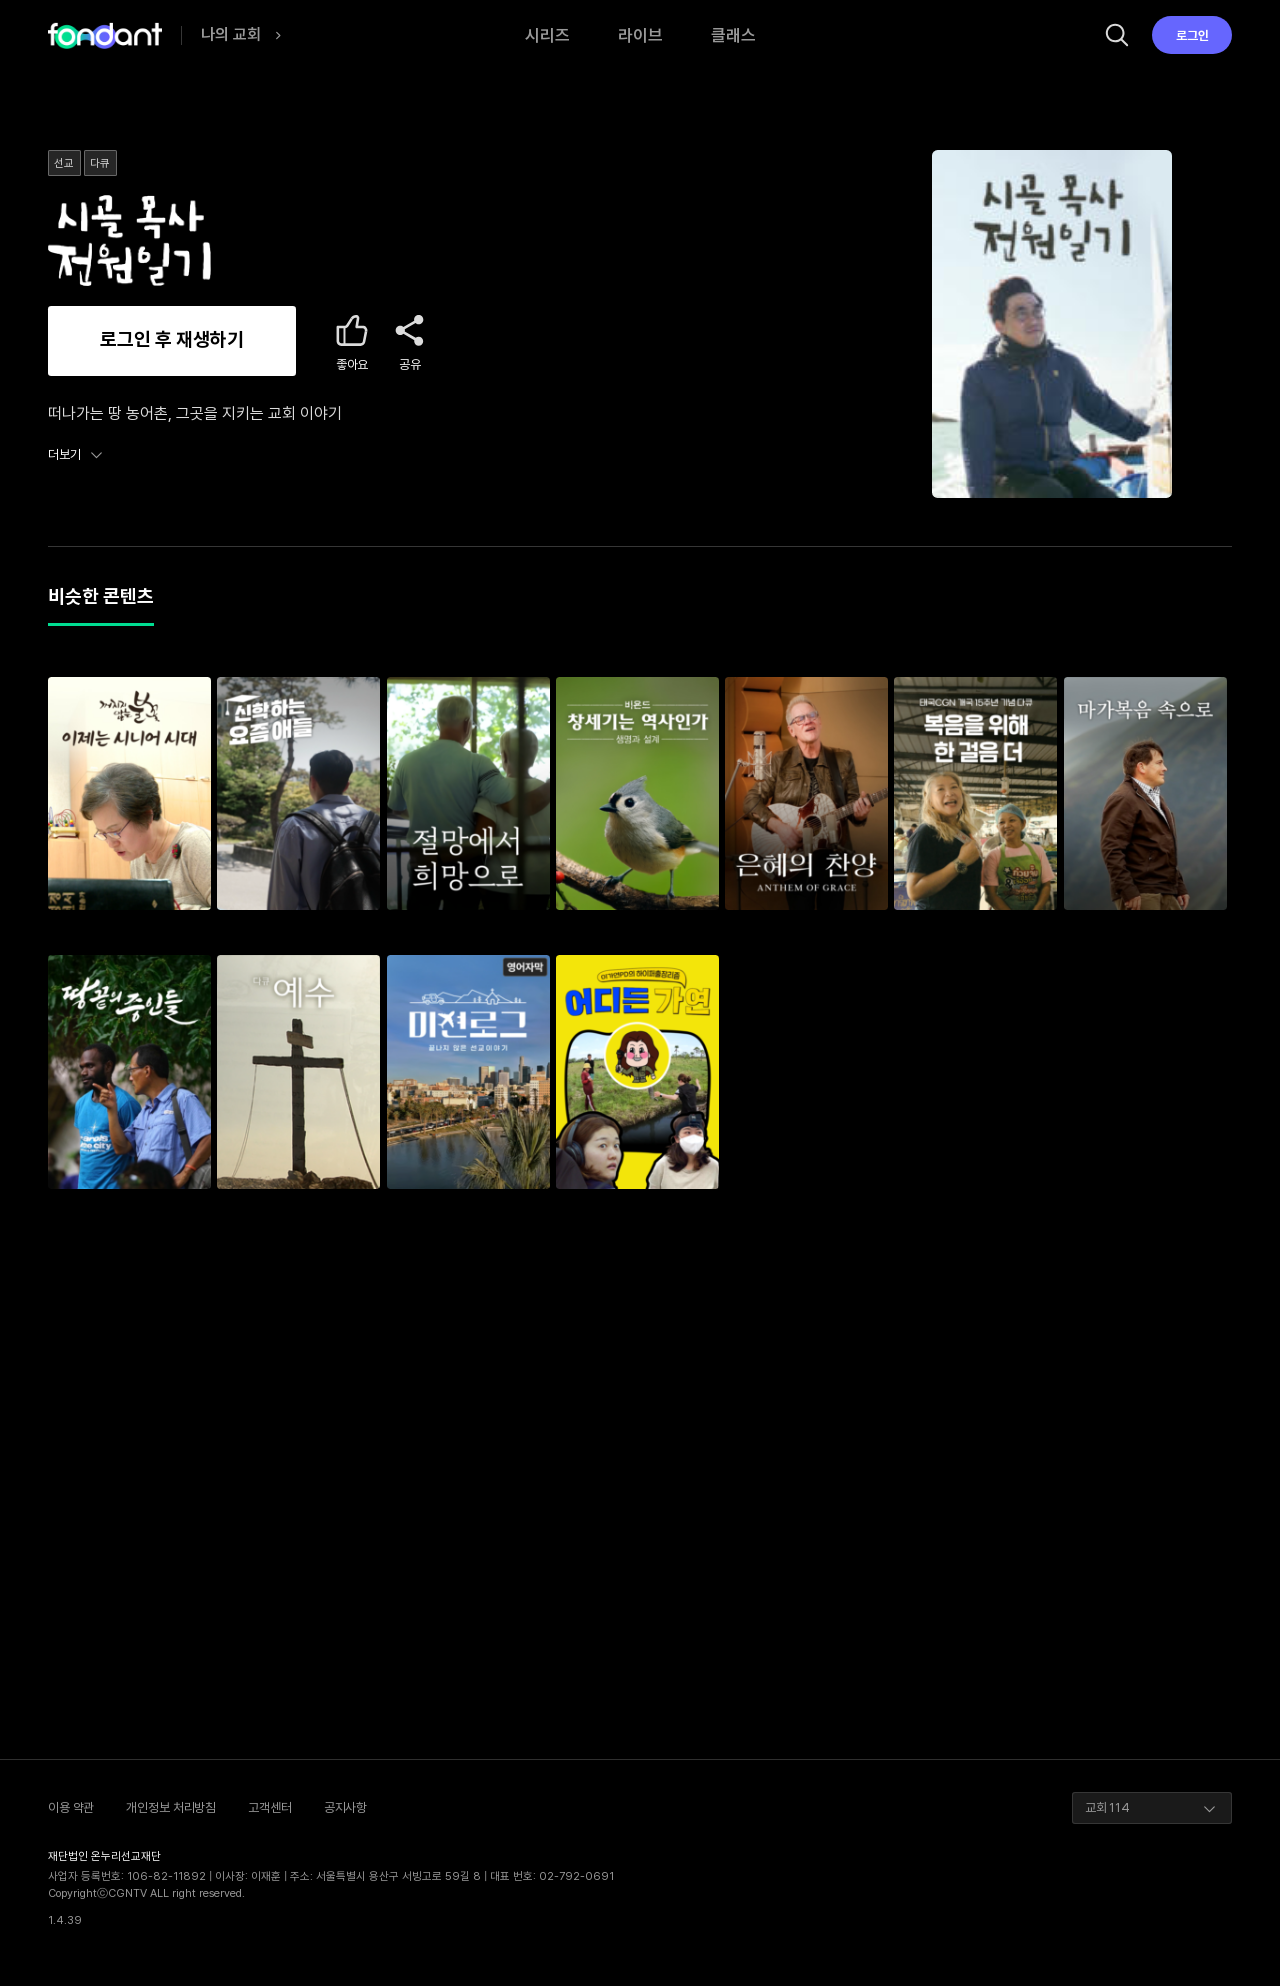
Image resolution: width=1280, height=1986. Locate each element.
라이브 (640, 35)
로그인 (1192, 35)
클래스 (733, 35)
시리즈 (547, 35)
